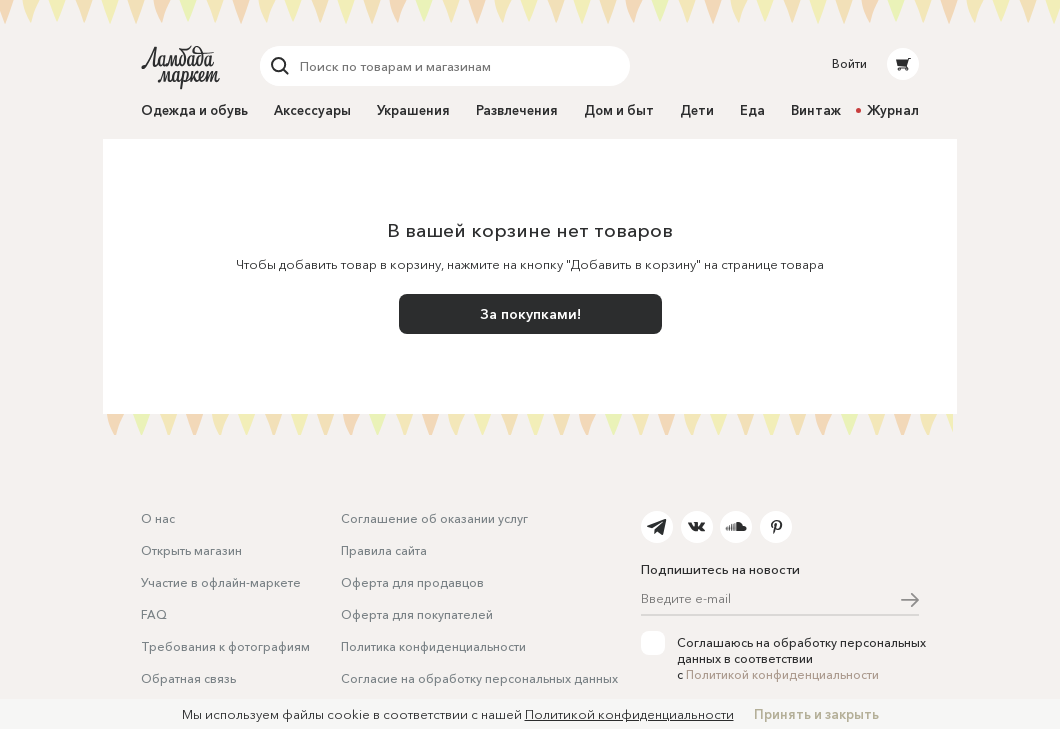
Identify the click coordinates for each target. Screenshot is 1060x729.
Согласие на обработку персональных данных (479, 678)
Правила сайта (384, 550)
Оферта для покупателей (417, 614)
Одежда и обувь (194, 110)
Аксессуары (312, 110)
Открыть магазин (191, 550)
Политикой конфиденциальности (782, 674)
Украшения (413, 110)
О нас (158, 518)
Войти (849, 63)
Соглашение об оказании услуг (434, 518)
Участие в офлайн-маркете (221, 582)
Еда (752, 110)
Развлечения (517, 110)
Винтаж (816, 110)
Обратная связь (188, 678)
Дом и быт (619, 110)
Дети (697, 110)
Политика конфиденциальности (433, 646)
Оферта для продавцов (412, 582)
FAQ (154, 614)
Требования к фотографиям (225, 646)
